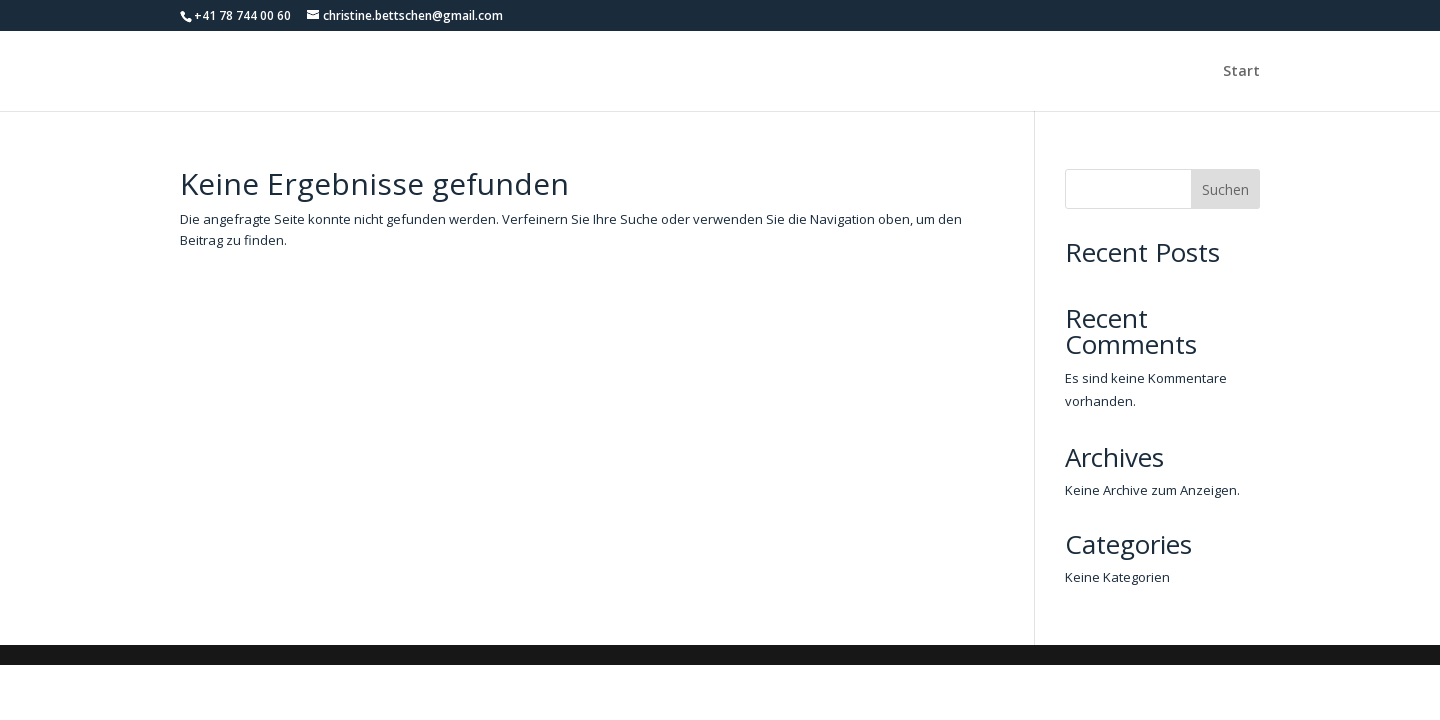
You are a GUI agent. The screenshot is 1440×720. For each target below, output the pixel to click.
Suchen (1225, 189)
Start (1241, 72)
